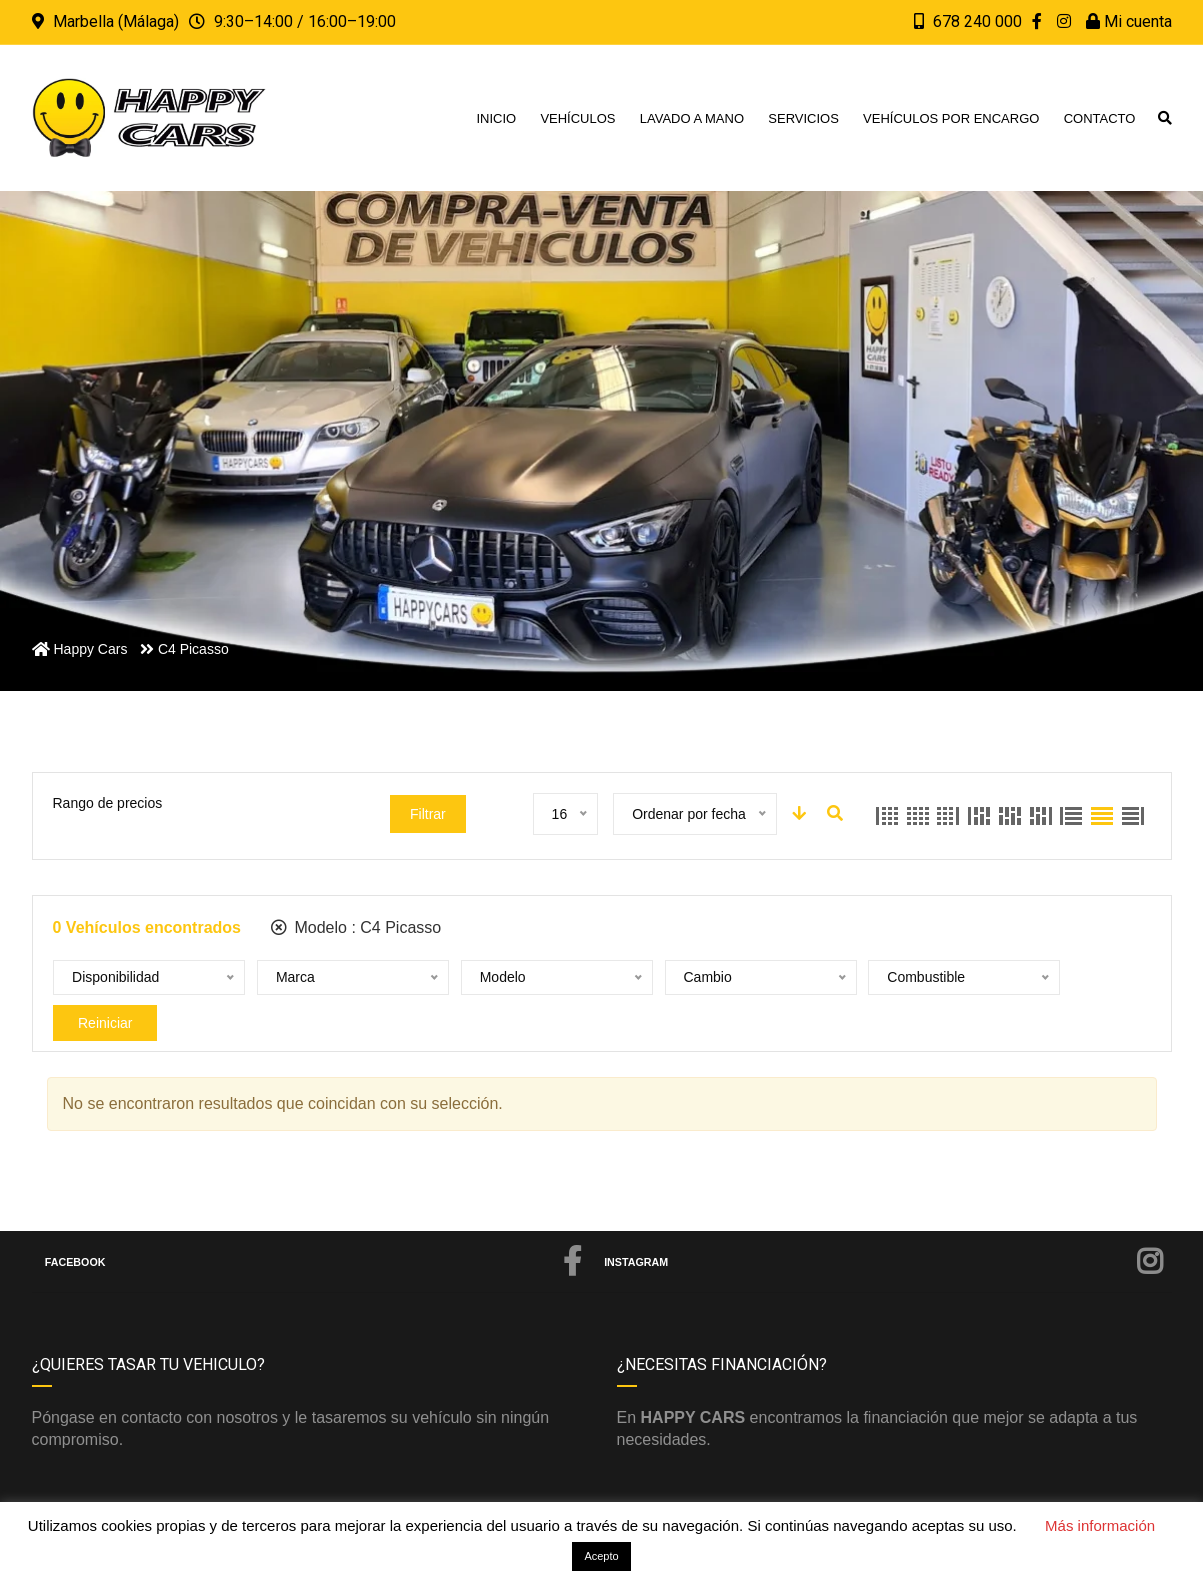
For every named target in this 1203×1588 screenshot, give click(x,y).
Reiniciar (1019, 978)
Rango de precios (108, 803)
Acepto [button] (601, 1556)
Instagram (884, 1226)
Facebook (314, 1226)
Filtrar (428, 814)
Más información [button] (1100, 1525)
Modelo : (356, 927)
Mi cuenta (1129, 21)
